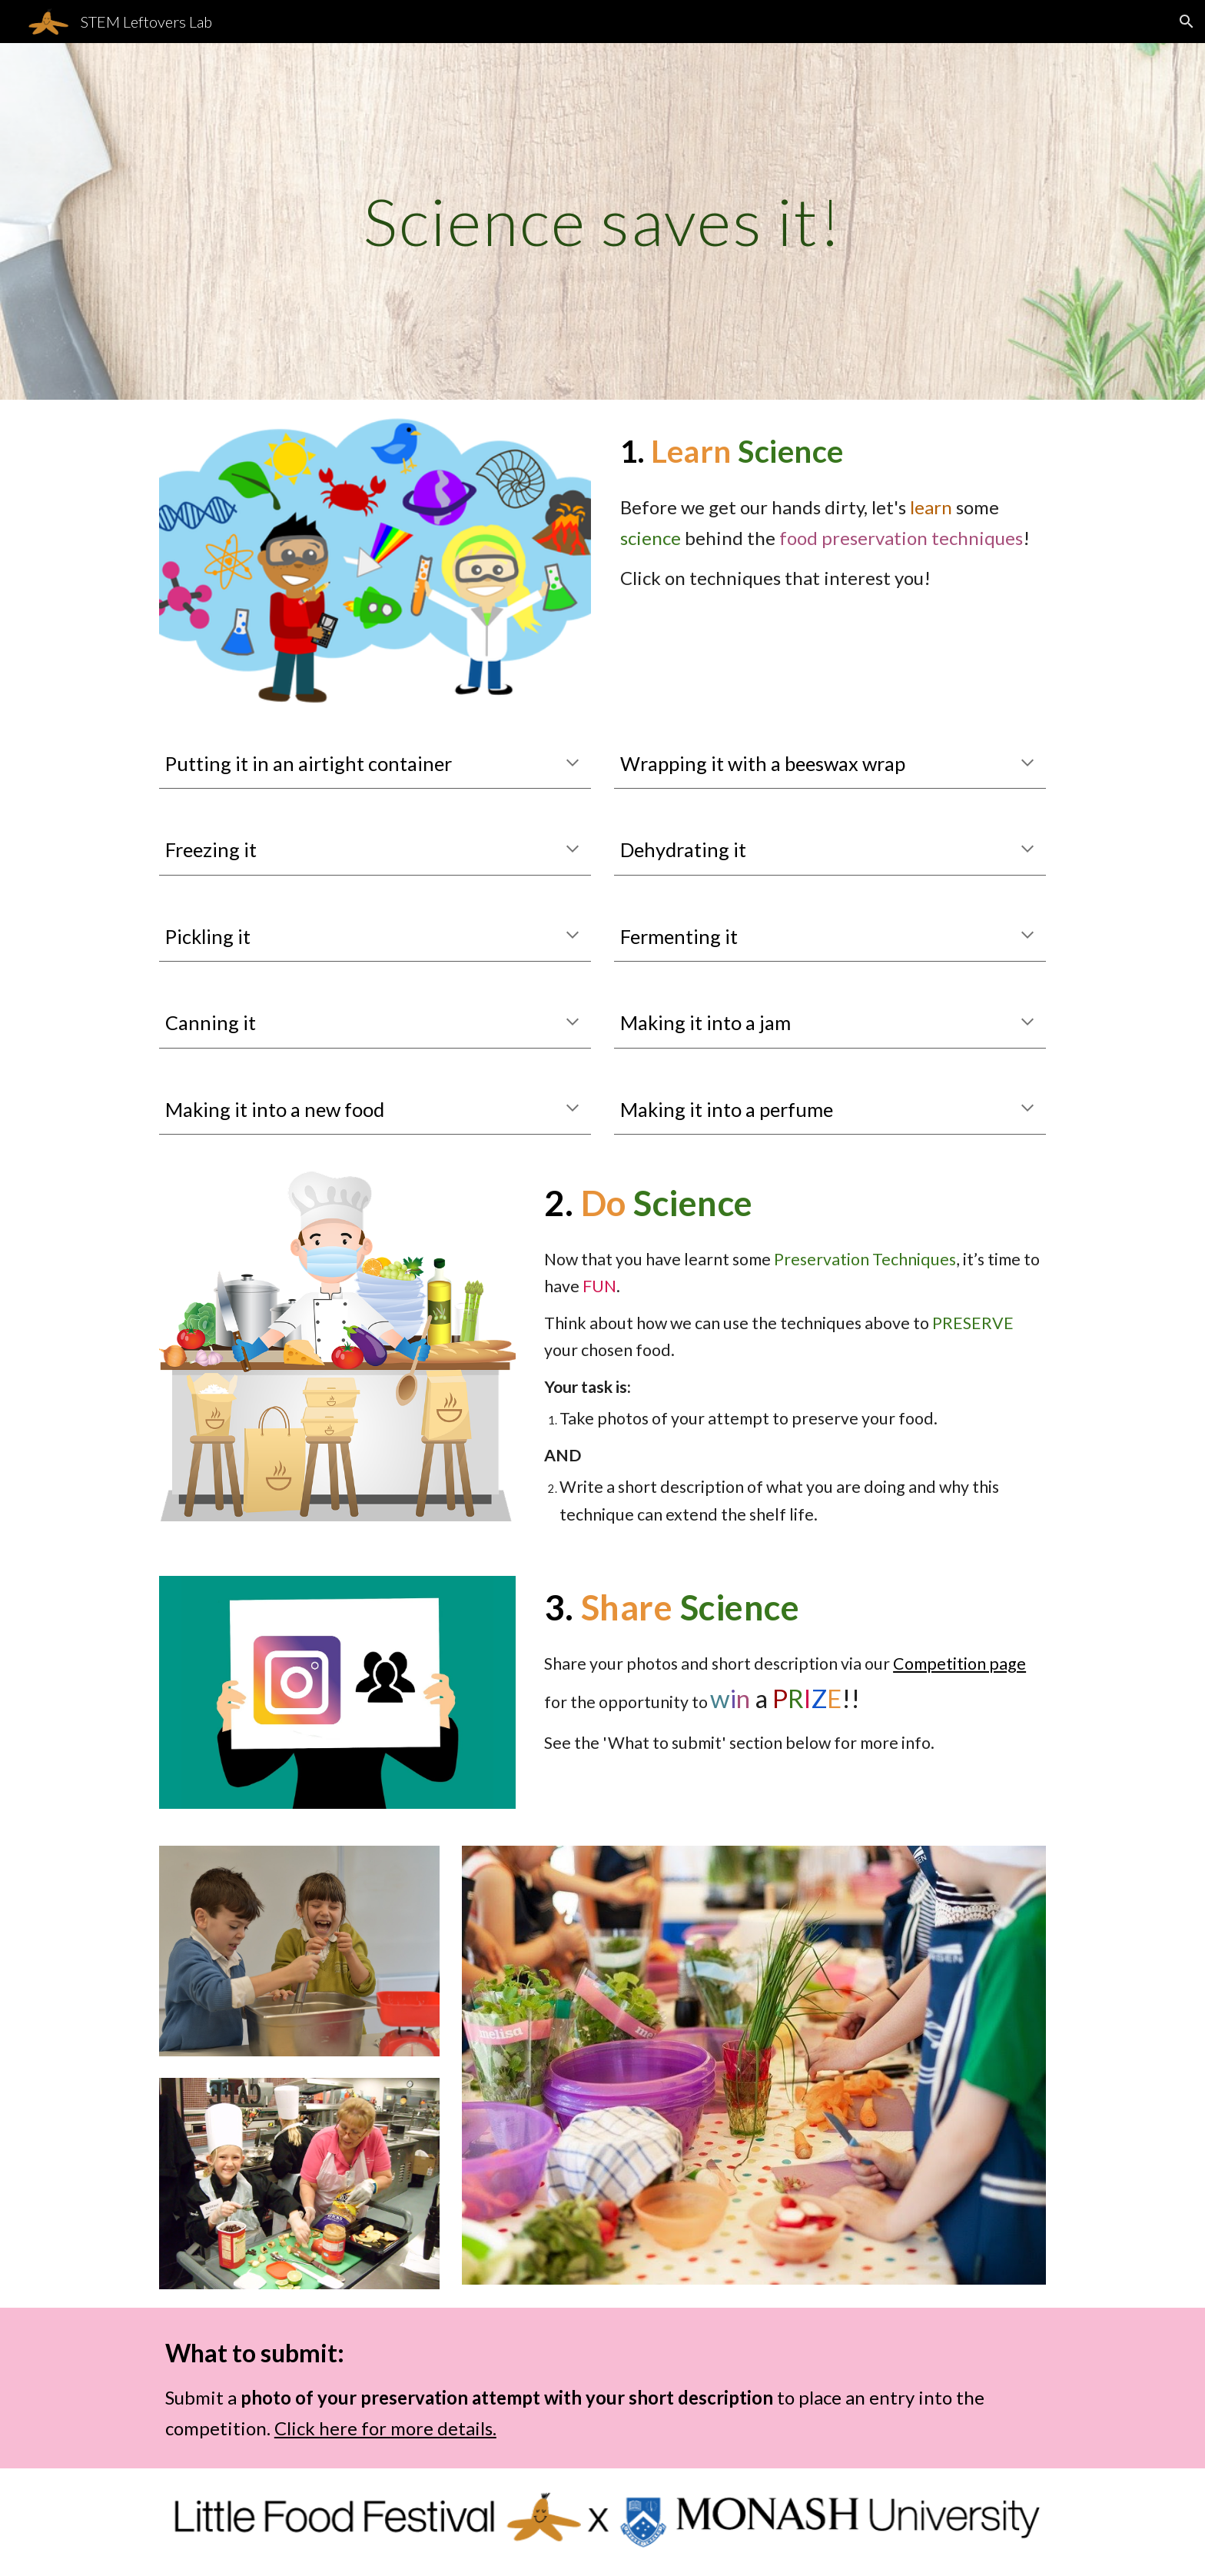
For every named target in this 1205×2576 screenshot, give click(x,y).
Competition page (959, 1664)
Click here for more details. (385, 2428)
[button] (1186, 21)
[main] (602, 221)
